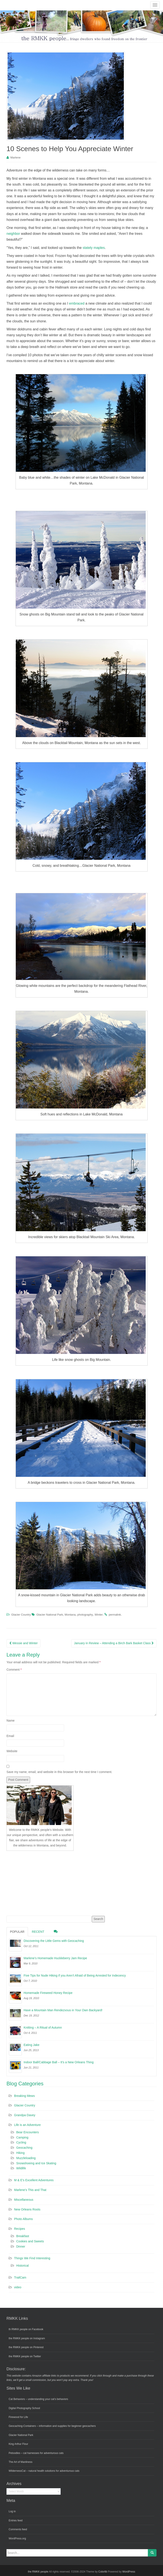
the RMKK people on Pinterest (26, 2347)
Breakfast (22, 2236)
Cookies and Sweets (30, 2241)
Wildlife (21, 2168)
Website (11, 1751)
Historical (22, 2265)
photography (85, 1614)
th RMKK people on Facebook (26, 2329)
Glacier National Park (49, 1614)
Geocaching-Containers (22, 2425)
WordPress (128, 2571)
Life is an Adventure (27, 2125)
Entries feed (16, 2520)
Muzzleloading (26, 2158)
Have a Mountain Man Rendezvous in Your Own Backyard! (63, 2010)
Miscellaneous (23, 2199)
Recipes (19, 2228)
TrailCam (20, 2277)
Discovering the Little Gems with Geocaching (54, 1941)
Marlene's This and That (30, 2190)
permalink (115, 1614)
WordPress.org (17, 2538)
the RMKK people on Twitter (25, 2356)
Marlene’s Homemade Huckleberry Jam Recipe (55, 1958)
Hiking (20, 2153)
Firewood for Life (18, 2417)
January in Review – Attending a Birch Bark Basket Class (114, 1643)
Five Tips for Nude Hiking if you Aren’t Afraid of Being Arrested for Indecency (75, 1975)
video (17, 2287)
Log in (12, 2511)
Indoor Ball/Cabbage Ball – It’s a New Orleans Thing (59, 2062)
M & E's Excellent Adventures (33, 2180)
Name (10, 1720)
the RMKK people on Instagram (27, 2338)
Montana (70, 1614)
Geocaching (24, 2147)
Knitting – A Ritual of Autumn (43, 2027)
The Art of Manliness (20, 2461)
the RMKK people (38, 2571)
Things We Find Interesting (32, 2258)
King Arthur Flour (18, 2443)
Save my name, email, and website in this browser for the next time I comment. (59, 1772)
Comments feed (18, 2529)
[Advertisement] (38, 1882)
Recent (38, 1931)
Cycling (21, 2142)
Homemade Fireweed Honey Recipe (48, 1993)
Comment (14, 1669)
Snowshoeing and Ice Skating (36, 2163)
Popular (17, 1931)
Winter (99, 1614)
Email (10, 1736)
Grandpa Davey (24, 2115)
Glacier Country (21, 1614)
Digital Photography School (24, 2408)
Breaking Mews (24, 2096)
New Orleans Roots (27, 2209)
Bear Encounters (27, 2132)
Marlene (15, 157)
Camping (22, 2137)
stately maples (94, 248)
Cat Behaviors (17, 2399)
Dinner (20, 2246)
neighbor (13, 233)
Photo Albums (23, 2219)
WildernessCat (17, 2470)
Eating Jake (31, 2045)
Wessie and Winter (23, 1643)
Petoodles (14, 2453)
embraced (76, 303)
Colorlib (102, 2571)
